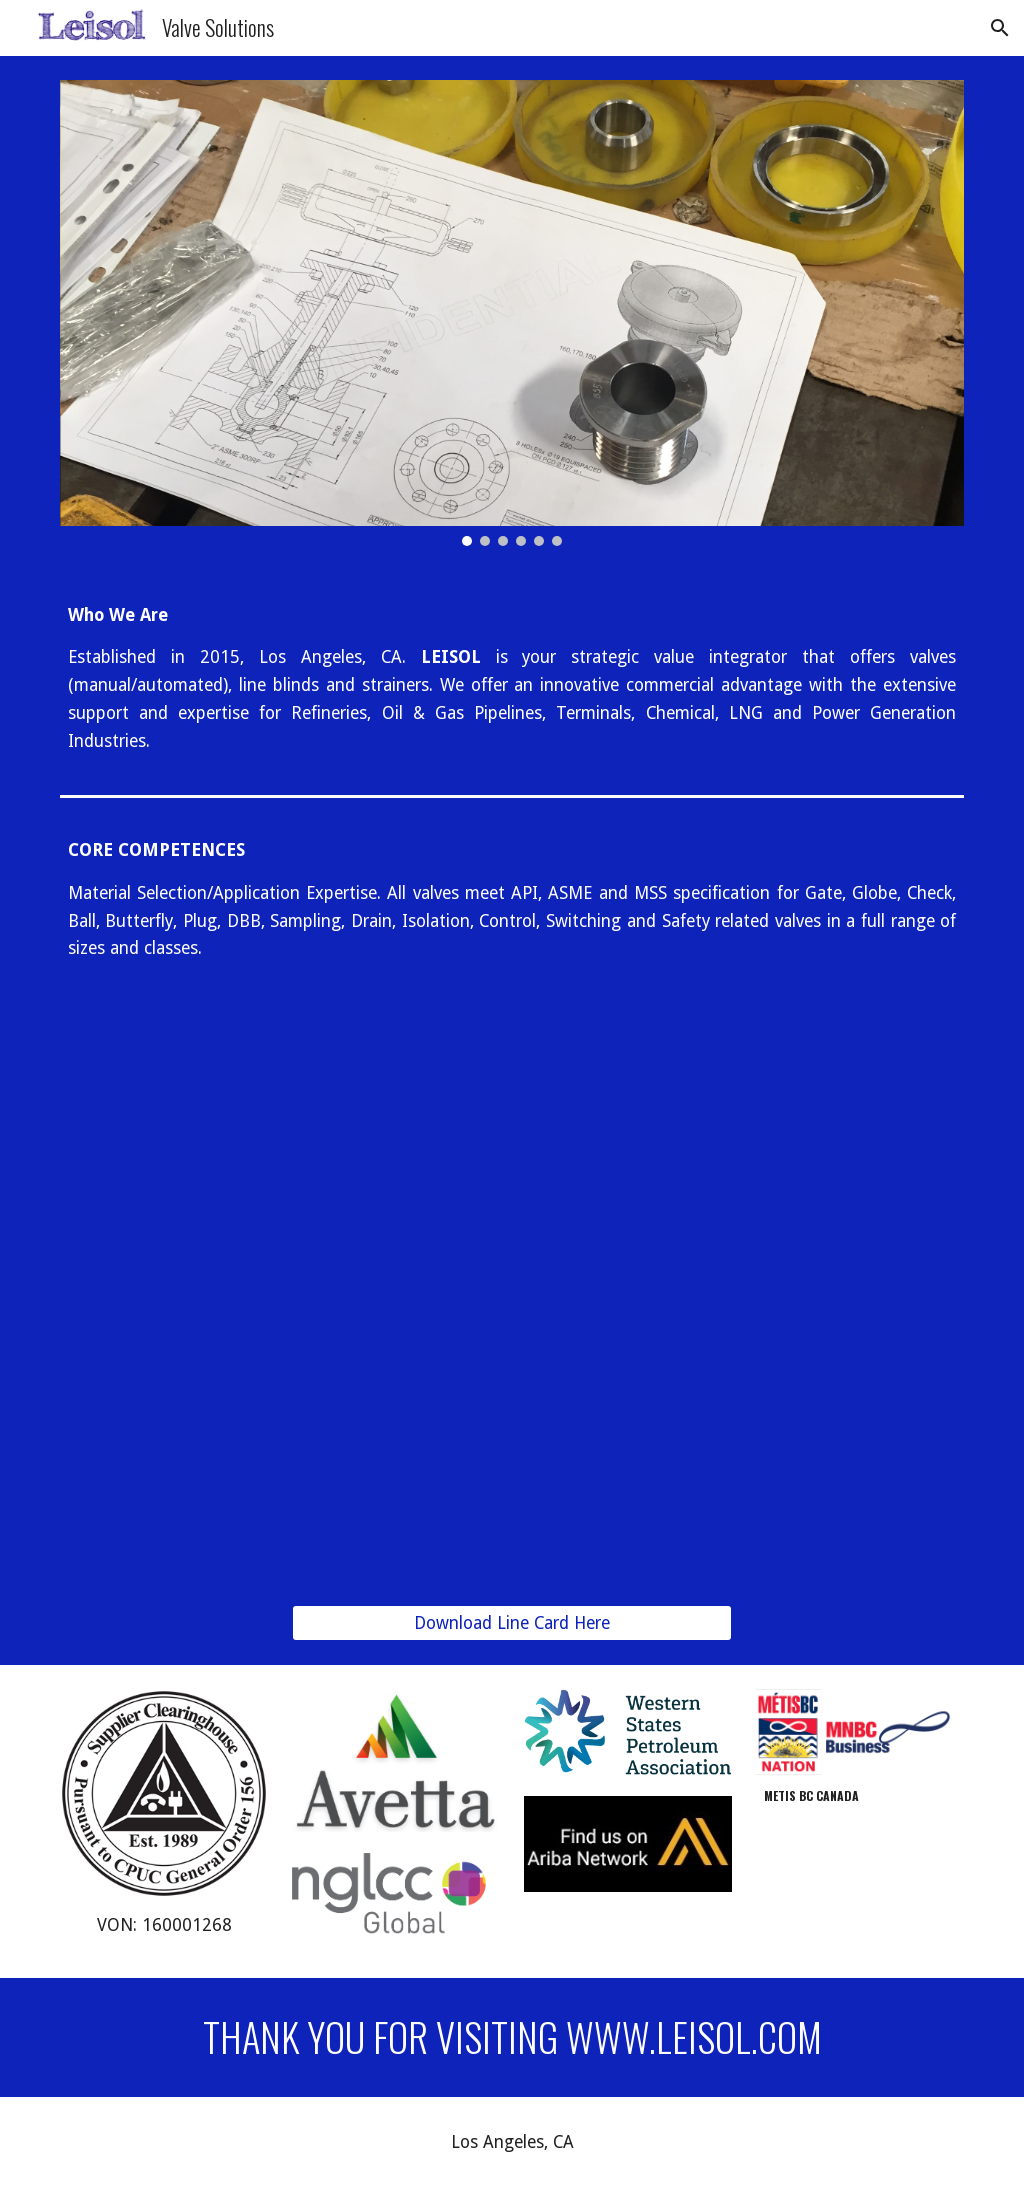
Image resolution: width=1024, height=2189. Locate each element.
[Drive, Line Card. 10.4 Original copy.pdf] (512, 1301)
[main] (512, 679)
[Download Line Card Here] (512, 1623)
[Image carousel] (512, 313)
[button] (1000, 28)
